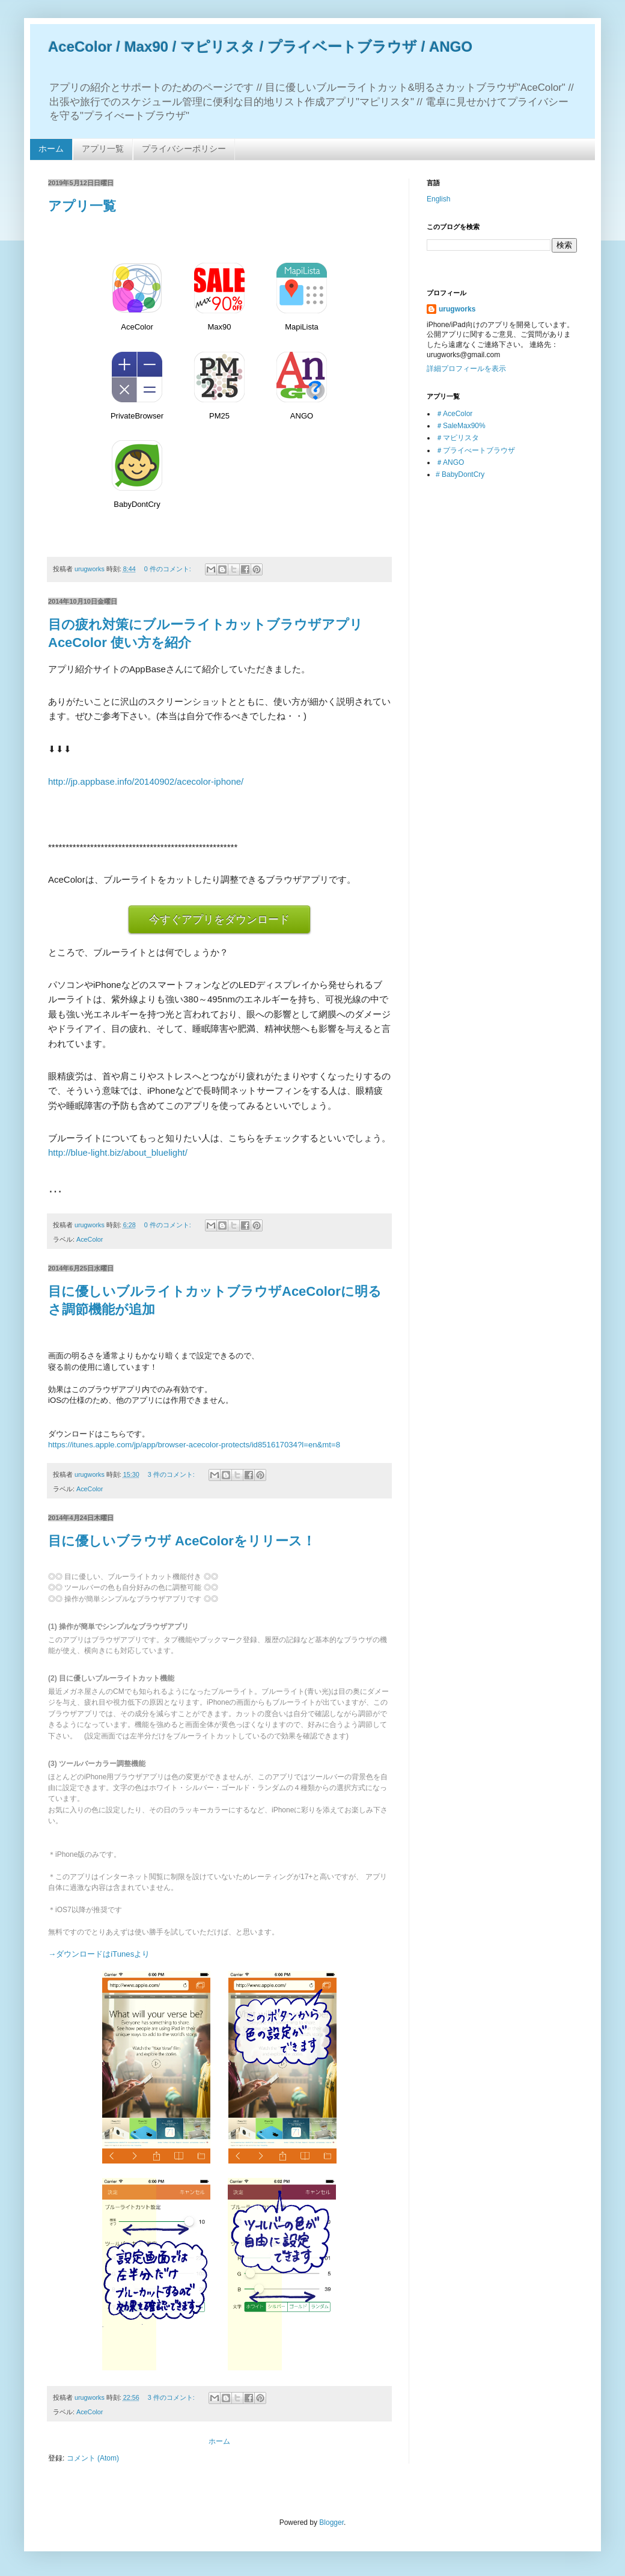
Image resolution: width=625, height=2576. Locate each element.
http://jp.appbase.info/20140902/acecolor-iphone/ (145, 781)
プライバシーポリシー (184, 148)
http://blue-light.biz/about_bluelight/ (118, 1152)
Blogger (331, 2522)
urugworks (457, 309)
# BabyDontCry (460, 474)
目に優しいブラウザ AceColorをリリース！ (182, 1540)
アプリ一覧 (103, 148)
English (438, 199)
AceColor (89, 1239)
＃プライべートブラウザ (475, 450)
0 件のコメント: (168, 568)
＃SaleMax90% (461, 426)
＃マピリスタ (457, 438)
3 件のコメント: (172, 1474)
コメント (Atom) (93, 2458)
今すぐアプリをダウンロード (219, 919)
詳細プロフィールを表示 (466, 368)
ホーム (51, 148)
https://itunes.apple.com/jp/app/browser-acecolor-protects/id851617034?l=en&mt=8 (194, 1444)
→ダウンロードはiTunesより (99, 1953)
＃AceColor (454, 413)
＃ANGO (450, 462)
